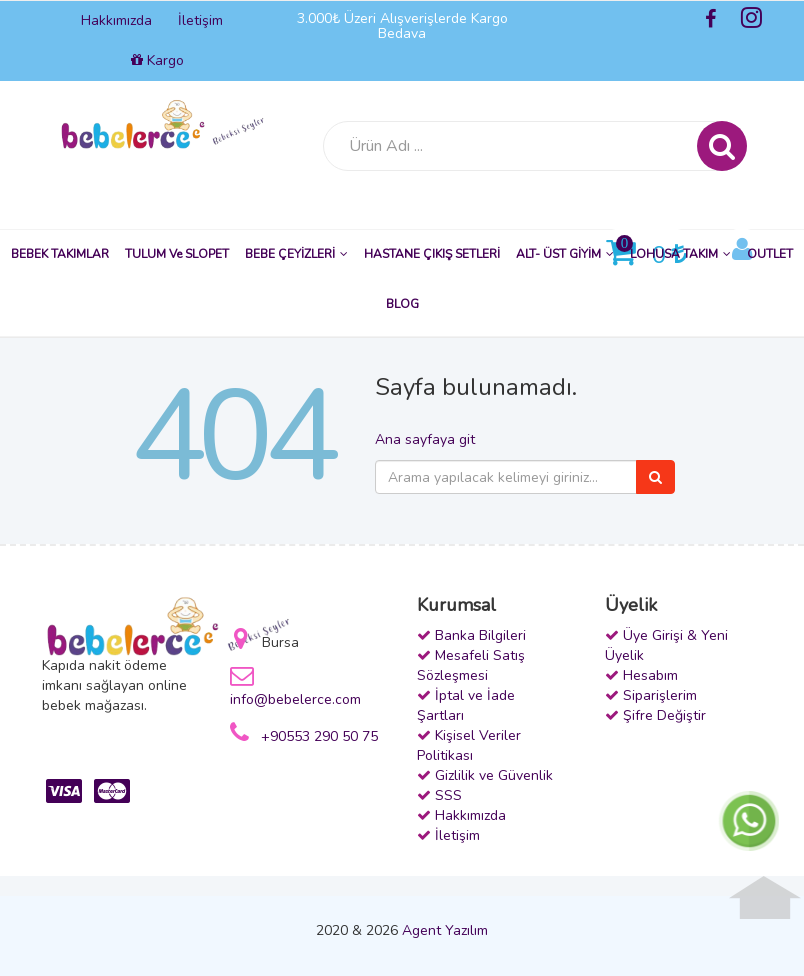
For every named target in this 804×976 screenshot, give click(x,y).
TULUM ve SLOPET (177, 254)
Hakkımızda (116, 20)
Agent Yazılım (445, 930)
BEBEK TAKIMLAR (60, 254)
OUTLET (770, 254)
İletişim (200, 20)
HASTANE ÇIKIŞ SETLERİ (432, 254)
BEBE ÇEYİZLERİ (296, 254)
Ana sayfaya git (425, 439)
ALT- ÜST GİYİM (565, 254)
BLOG (402, 304)
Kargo (157, 60)
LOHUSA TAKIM (680, 254)
